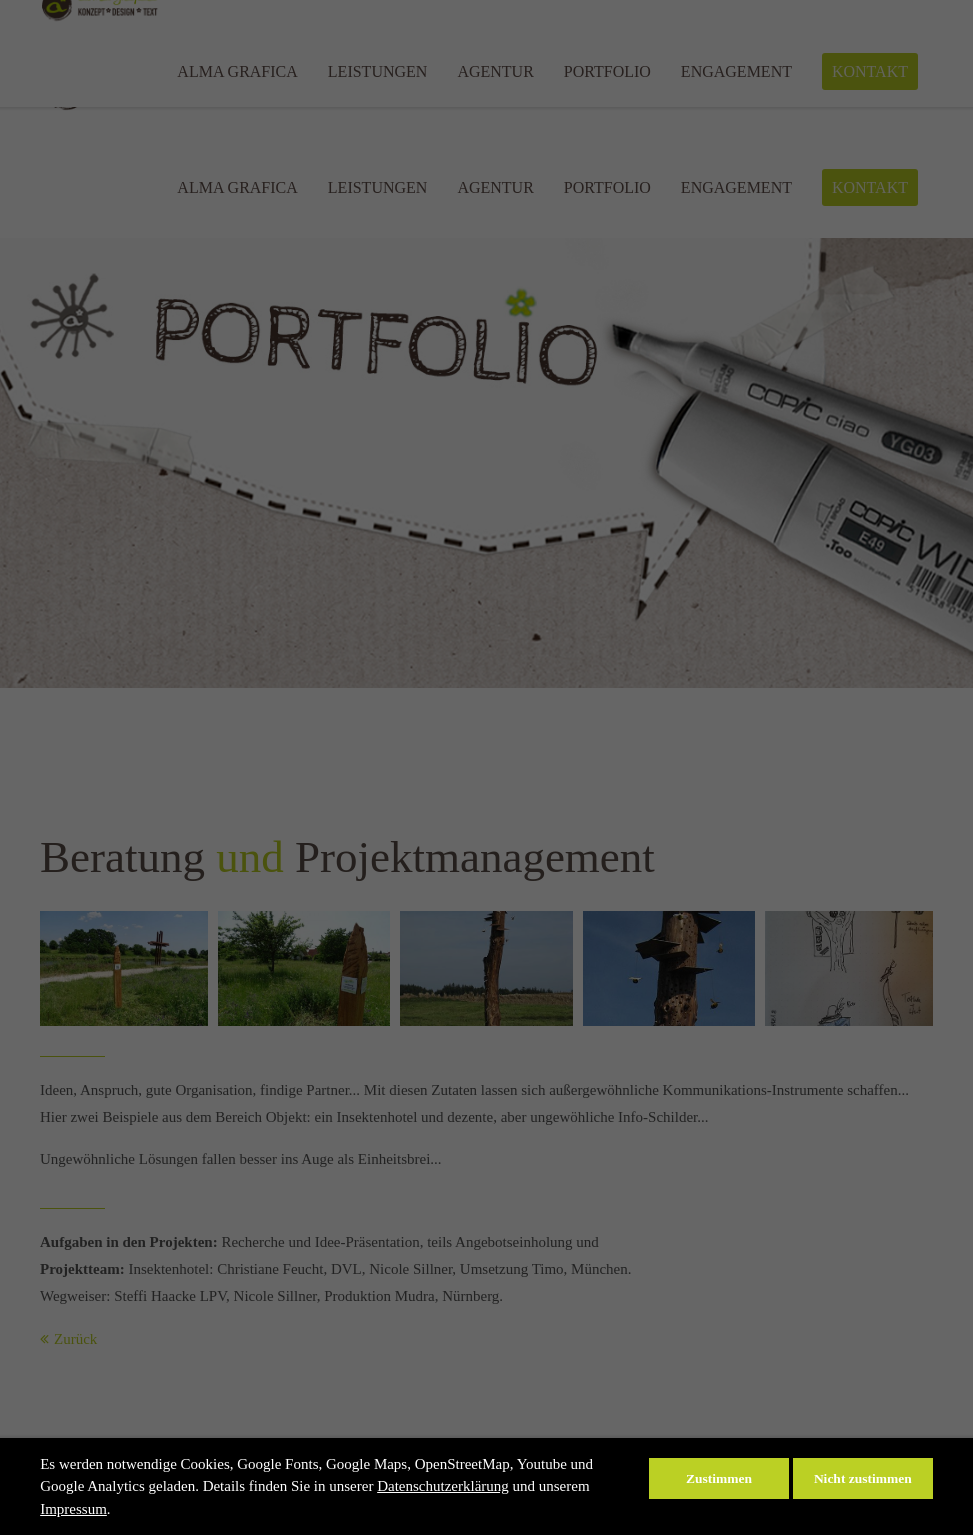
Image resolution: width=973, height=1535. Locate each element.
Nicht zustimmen (863, 1478)
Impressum (73, 1509)
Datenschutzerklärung (443, 1486)
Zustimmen (719, 1478)
